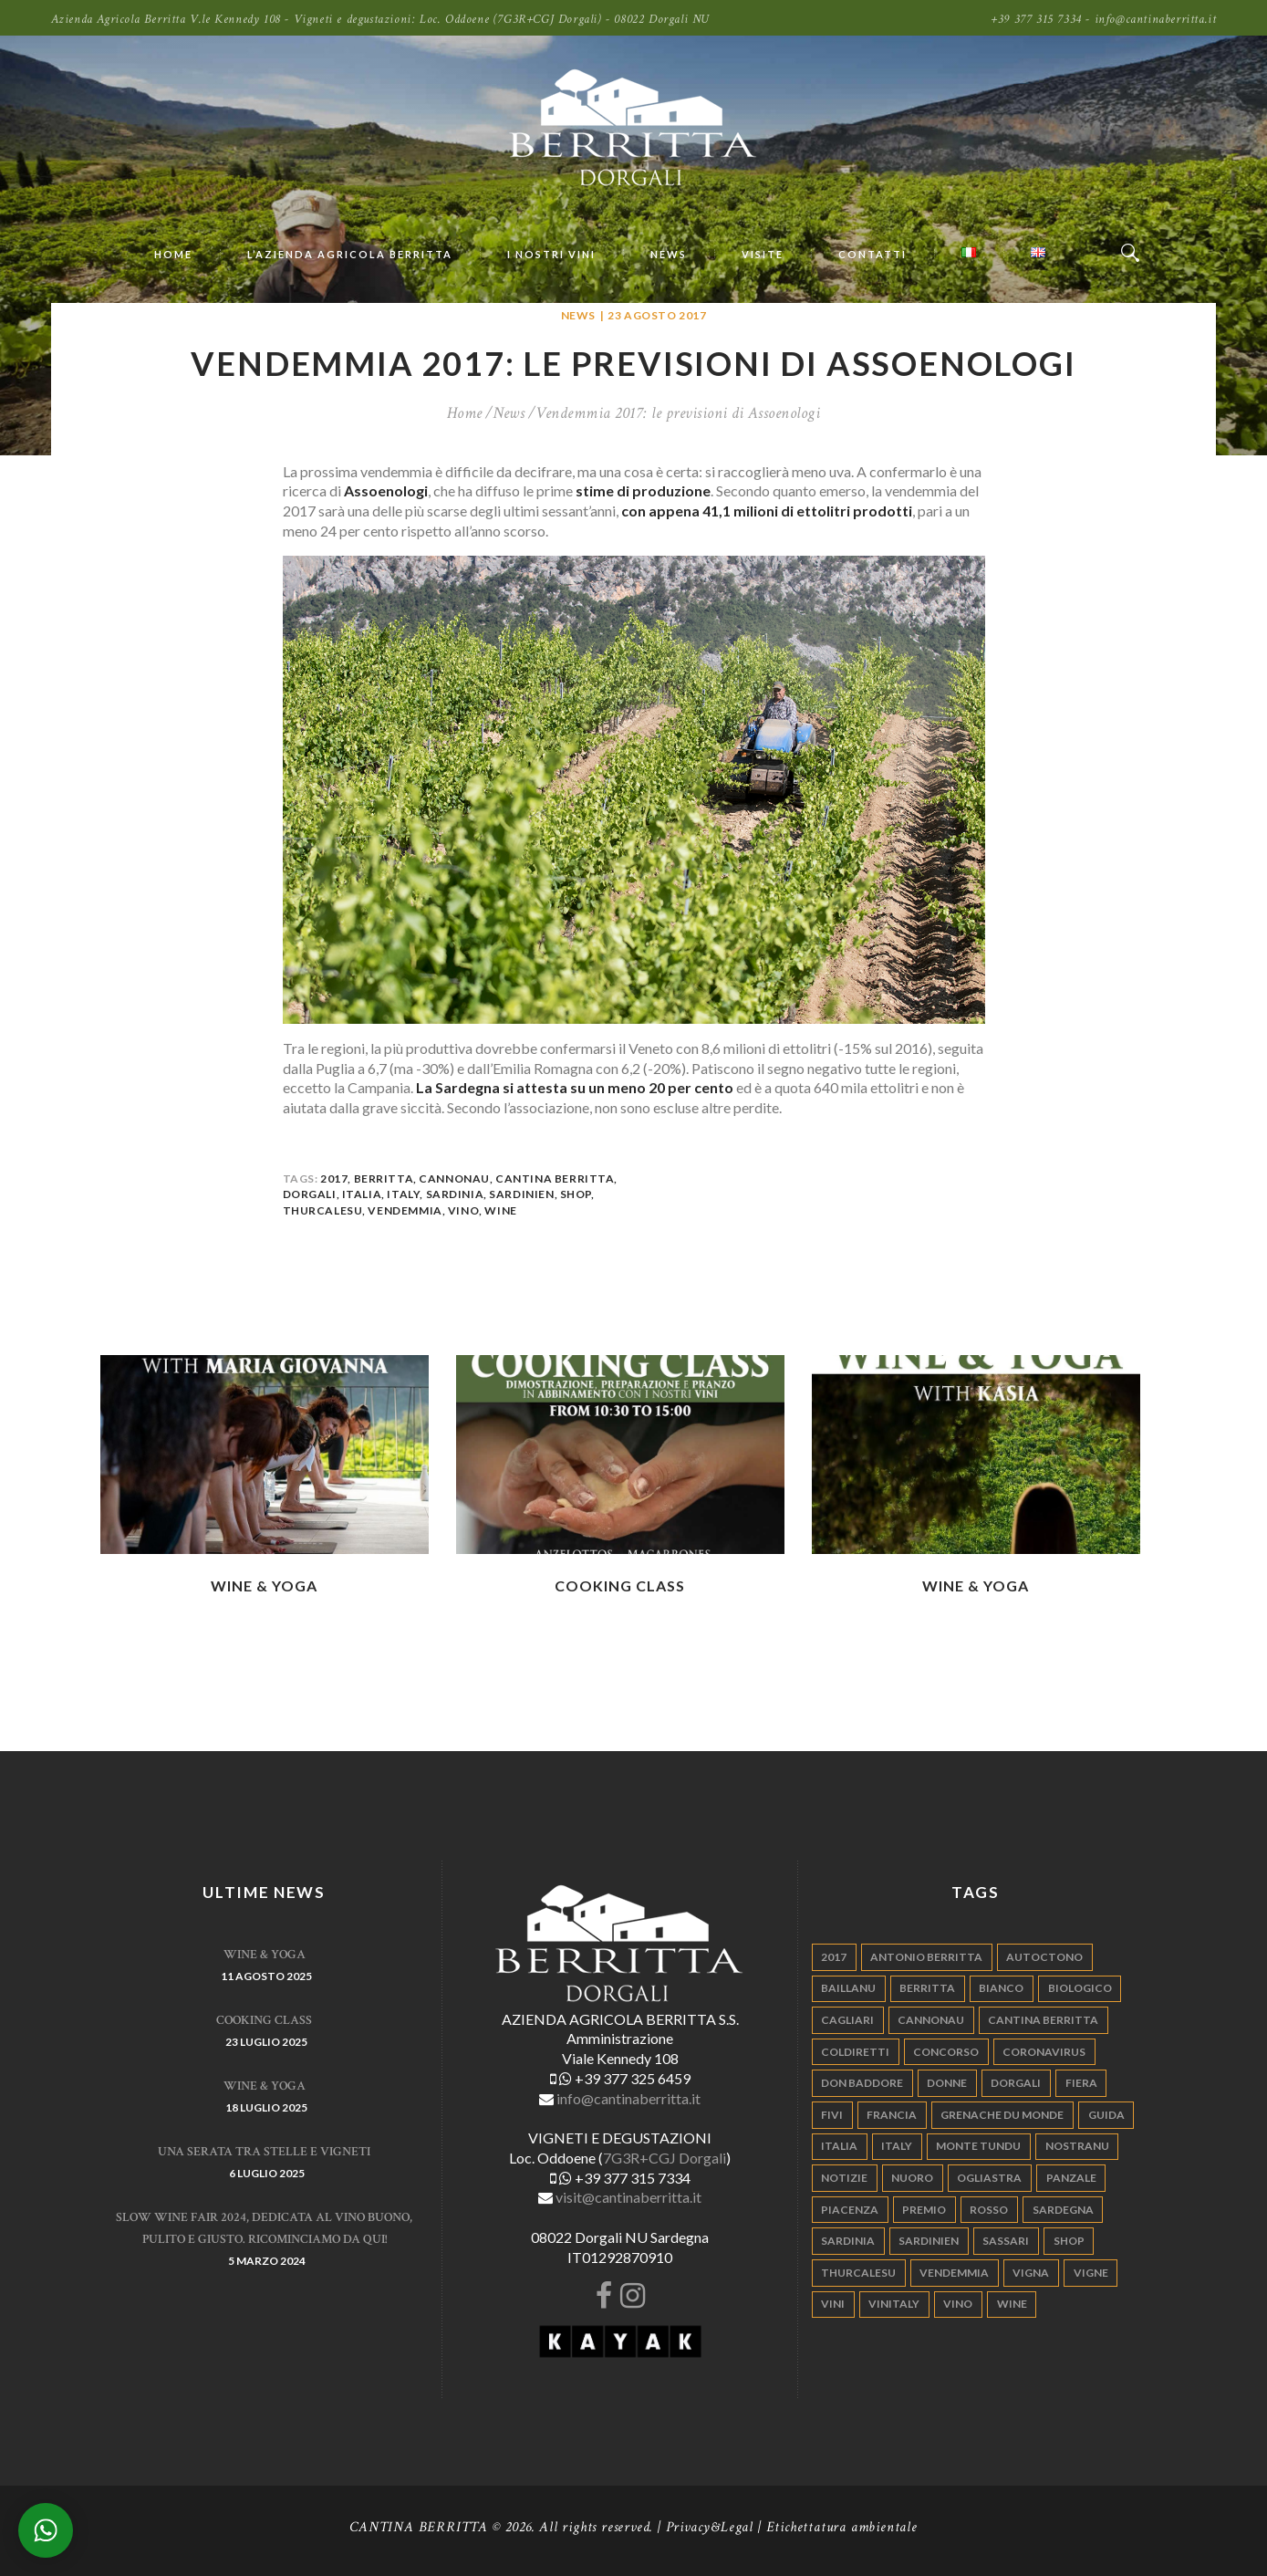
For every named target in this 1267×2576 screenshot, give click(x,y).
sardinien (521, 1194)
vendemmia (404, 1210)
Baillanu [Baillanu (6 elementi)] (848, 1988)
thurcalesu (323, 1210)
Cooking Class (620, 1585)
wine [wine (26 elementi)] (1012, 2303)
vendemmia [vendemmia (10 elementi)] (954, 2272)
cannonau (454, 1178)
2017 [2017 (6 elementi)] (833, 1957)
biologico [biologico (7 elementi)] (1080, 1988)
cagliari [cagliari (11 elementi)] (847, 2020)
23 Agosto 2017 (657, 315)
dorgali (310, 1194)
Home (465, 413)
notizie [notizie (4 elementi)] (844, 2178)
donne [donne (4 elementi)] (947, 2083)
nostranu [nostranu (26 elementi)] (1077, 2146)
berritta (384, 1178)
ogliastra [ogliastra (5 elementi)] (989, 2178)
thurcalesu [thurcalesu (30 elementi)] (858, 2272)
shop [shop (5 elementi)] (1069, 2240)
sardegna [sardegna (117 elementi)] (1063, 2209)
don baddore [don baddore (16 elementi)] (862, 2083)
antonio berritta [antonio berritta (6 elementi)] (926, 1957)
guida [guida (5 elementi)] (1106, 2115)
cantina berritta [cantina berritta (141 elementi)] (1043, 2020)
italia (362, 1194)
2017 (334, 1178)
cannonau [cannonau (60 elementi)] (931, 2020)
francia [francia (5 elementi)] (892, 2115)
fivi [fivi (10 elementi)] (832, 2115)
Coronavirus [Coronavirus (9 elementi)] (1043, 2052)
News (578, 315)
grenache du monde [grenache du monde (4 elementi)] (1002, 2115)
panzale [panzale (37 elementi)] (1071, 2178)
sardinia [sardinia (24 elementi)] (848, 2240)
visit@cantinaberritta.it (628, 2197)
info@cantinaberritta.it (628, 2098)
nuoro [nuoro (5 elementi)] (912, 2178)
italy (403, 1194)
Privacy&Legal (709, 2527)
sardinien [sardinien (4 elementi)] (928, 2240)
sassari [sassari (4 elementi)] (1005, 2240)
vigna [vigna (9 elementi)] (1031, 2272)
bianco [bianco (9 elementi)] (1001, 1988)
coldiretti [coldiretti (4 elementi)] (855, 2052)
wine (500, 1210)
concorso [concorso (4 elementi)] (946, 2052)
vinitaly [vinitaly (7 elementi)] (893, 2303)
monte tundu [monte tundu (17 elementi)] (978, 2146)
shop (575, 1194)
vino (463, 1210)
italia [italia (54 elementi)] (839, 2146)
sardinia (455, 1194)
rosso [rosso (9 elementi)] (989, 2209)
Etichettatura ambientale (842, 2527)
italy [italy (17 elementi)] (896, 2146)
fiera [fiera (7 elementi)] (1081, 2083)
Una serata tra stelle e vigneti (264, 2151)
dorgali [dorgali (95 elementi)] (1016, 2083)
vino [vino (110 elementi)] (957, 2303)
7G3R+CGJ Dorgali (664, 2157)
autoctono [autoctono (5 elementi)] (1044, 1957)
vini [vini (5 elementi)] (833, 2303)
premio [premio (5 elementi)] (924, 2209)
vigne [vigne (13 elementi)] (1091, 2272)
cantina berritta (554, 1178)
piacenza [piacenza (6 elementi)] (849, 2209)
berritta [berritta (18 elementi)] (927, 1988)
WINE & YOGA (264, 1585)
